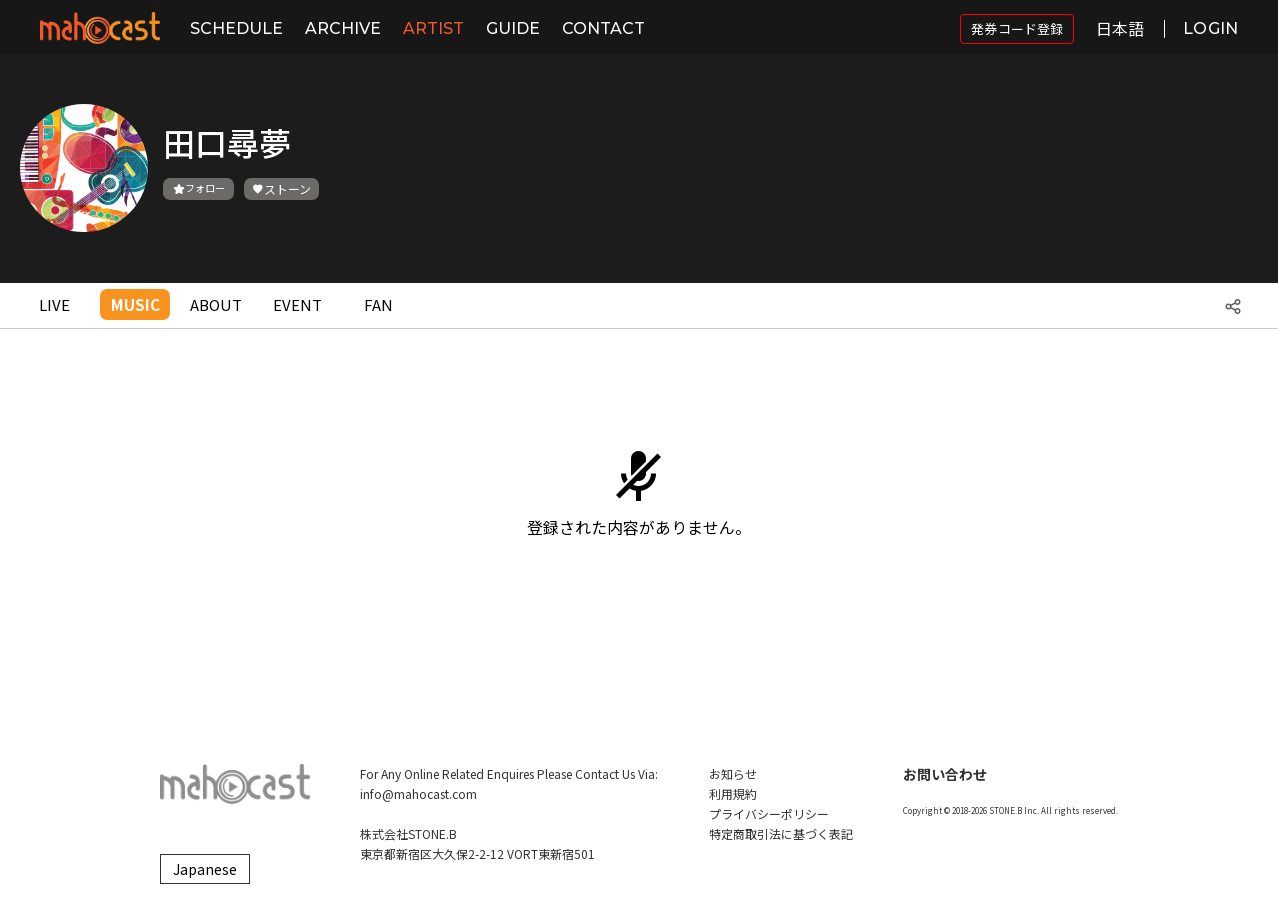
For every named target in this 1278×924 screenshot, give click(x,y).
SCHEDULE (236, 28)
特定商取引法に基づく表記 (781, 833)
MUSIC (135, 304)
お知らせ (733, 773)
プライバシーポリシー (769, 813)
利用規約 (733, 793)
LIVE (54, 304)
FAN (378, 304)
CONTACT (603, 28)
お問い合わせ (945, 774)
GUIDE (513, 28)
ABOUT (216, 304)
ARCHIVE (343, 28)
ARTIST (433, 28)
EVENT (297, 304)
